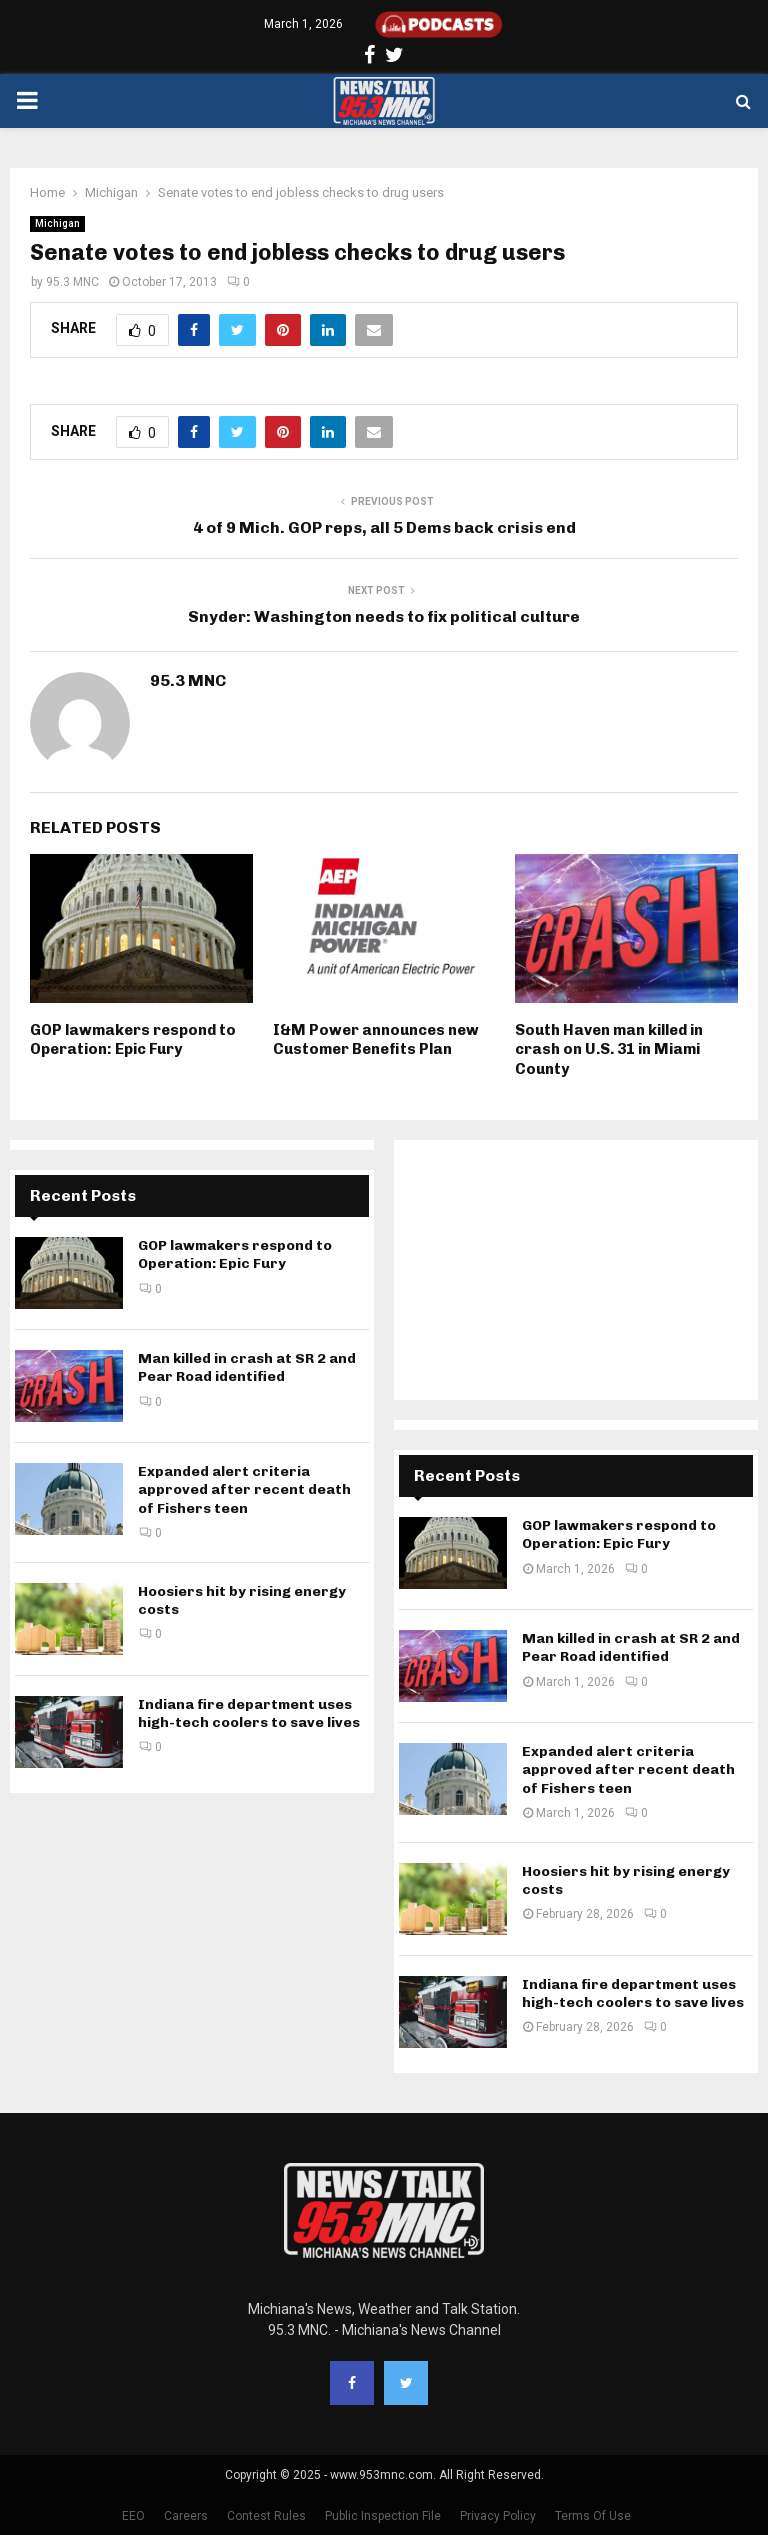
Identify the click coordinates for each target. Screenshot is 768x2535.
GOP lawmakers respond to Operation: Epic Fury (133, 1040)
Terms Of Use (593, 2516)
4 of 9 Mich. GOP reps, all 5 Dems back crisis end (384, 527)
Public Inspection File (383, 2516)
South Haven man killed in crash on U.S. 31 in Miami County (609, 1049)
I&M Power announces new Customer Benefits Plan (376, 1040)
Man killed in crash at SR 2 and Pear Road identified (247, 1367)
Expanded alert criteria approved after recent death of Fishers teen (244, 1489)
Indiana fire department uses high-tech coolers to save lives (249, 1713)
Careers (186, 2516)
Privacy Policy (498, 2516)
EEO (133, 2516)
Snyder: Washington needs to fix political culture (384, 616)
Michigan (57, 223)
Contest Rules (266, 2516)
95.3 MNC (72, 282)
